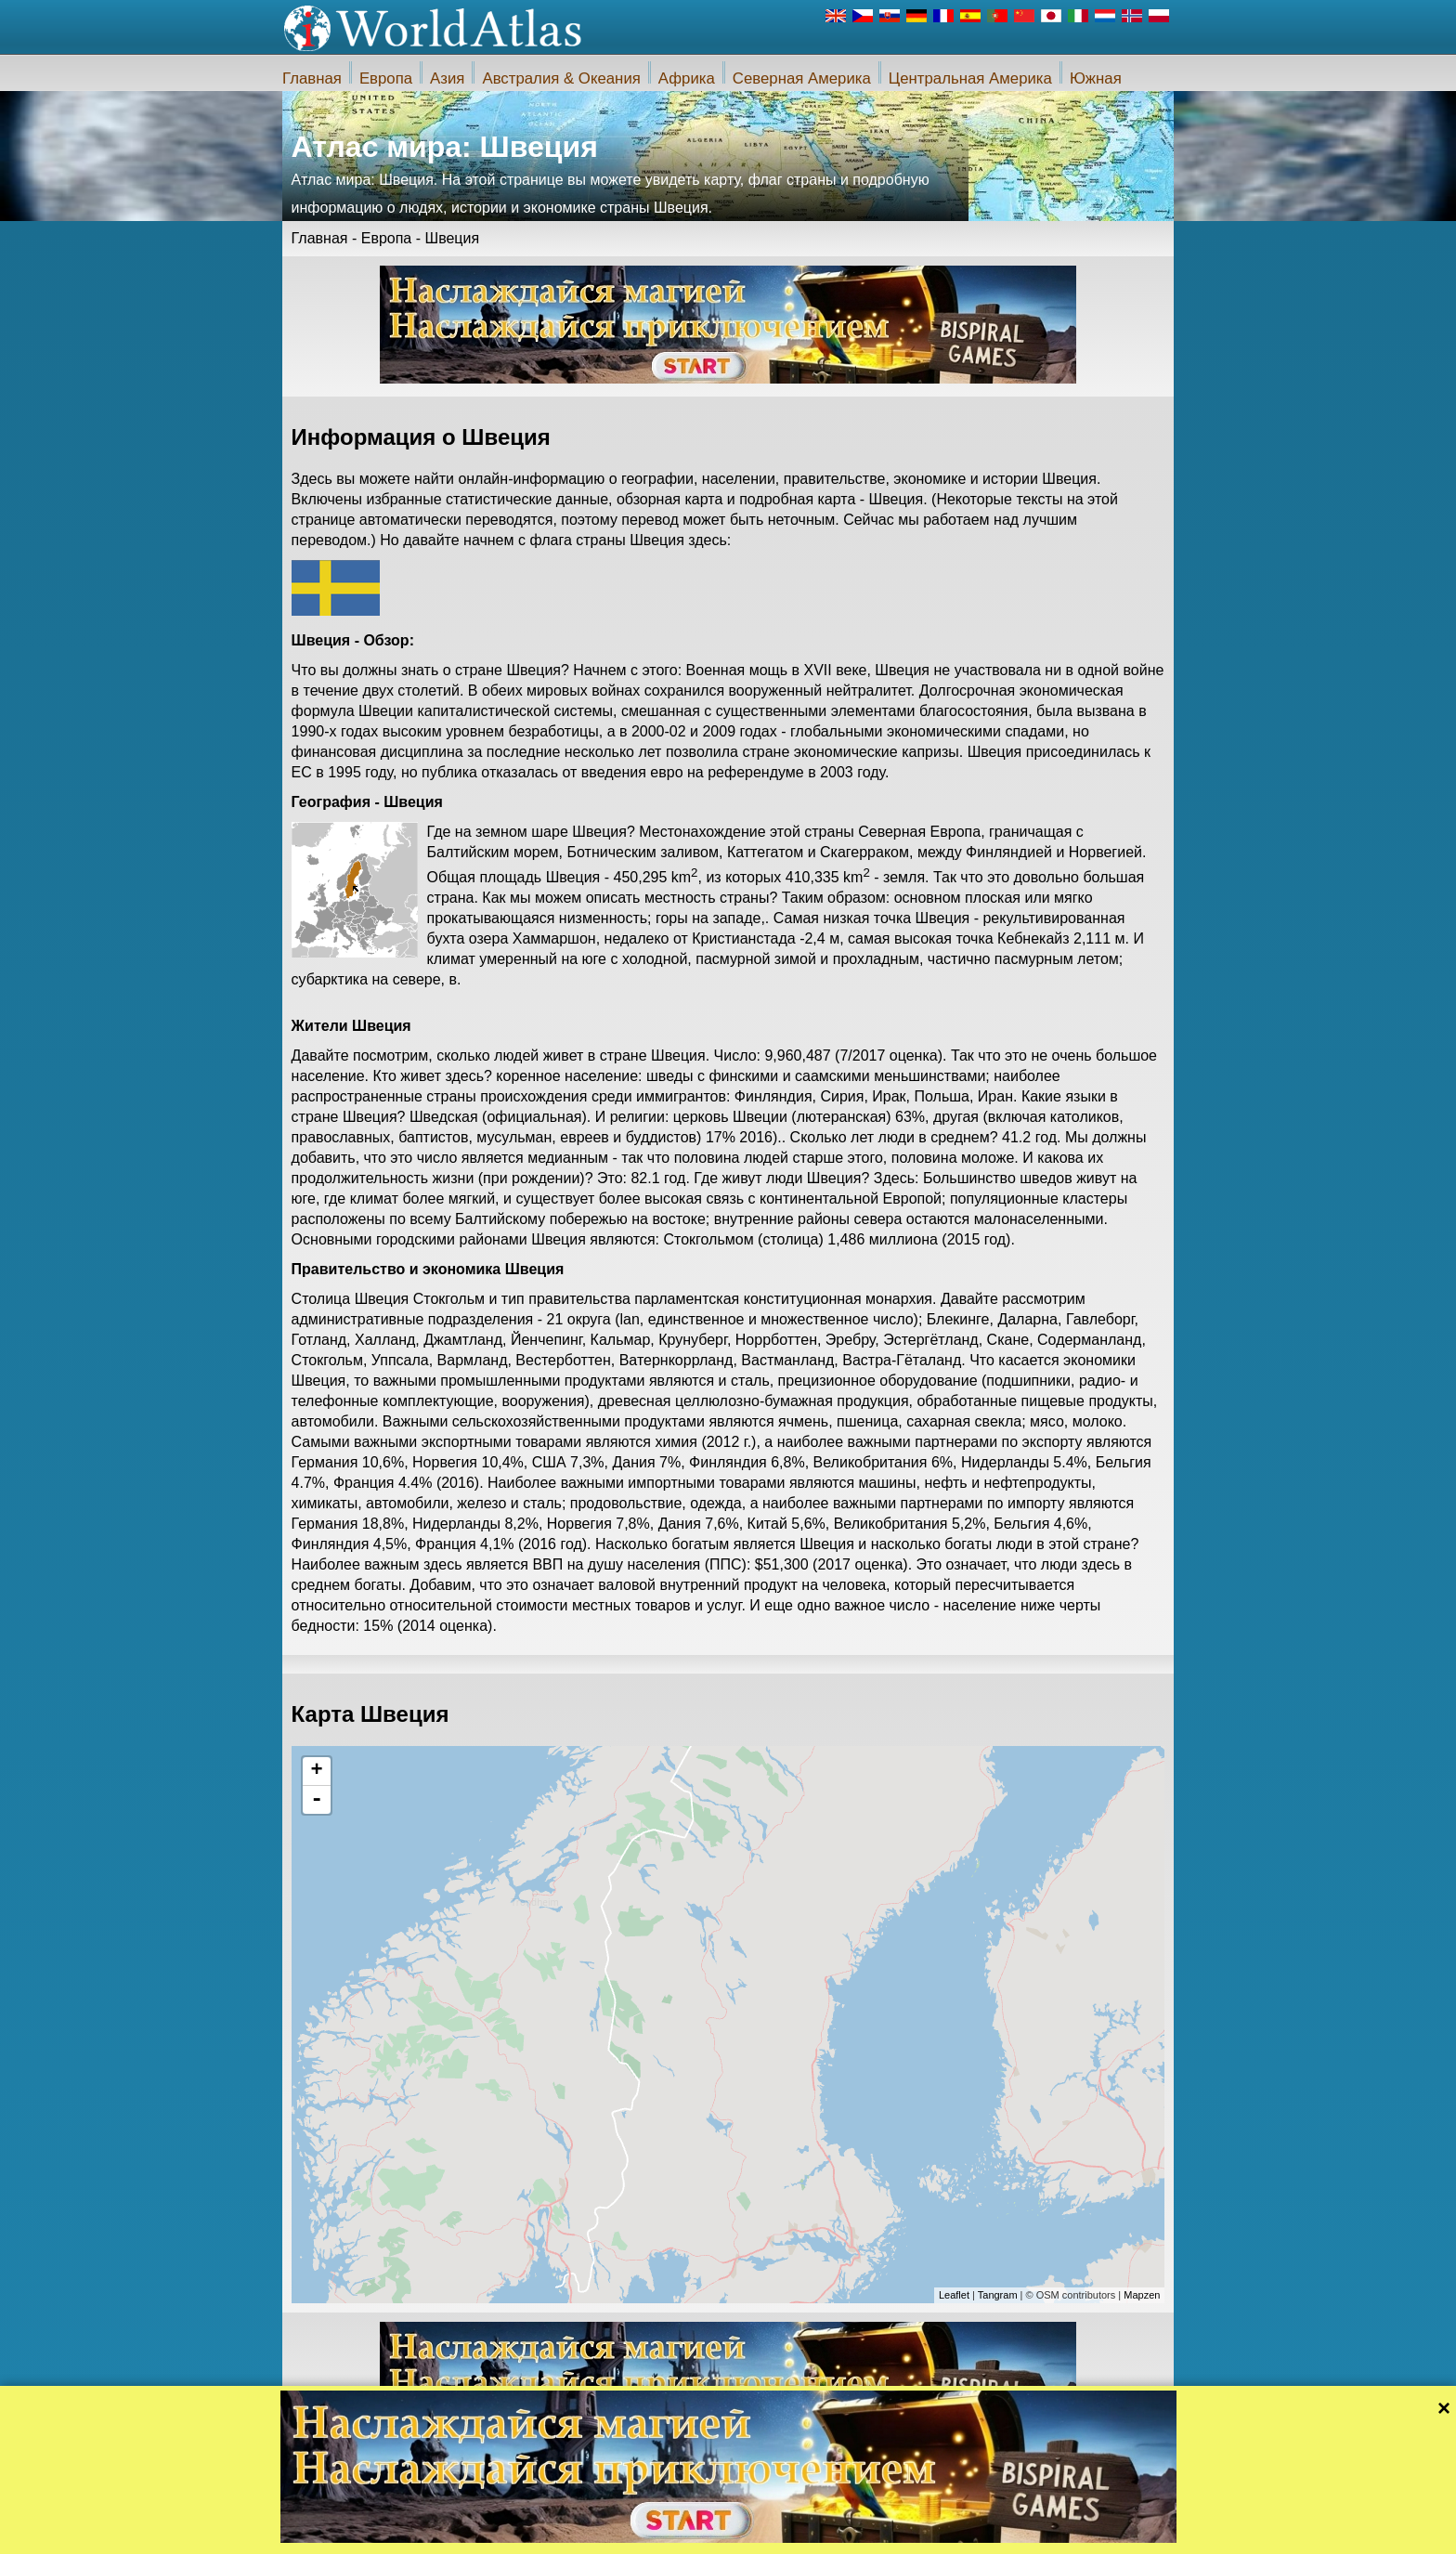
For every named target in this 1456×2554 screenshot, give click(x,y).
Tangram (998, 2294)
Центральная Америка (970, 78)
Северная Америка (802, 78)
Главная (312, 78)
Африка (686, 78)
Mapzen (1142, 2294)
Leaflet (954, 2294)
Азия (447, 78)
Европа (385, 78)
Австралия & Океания (561, 78)
